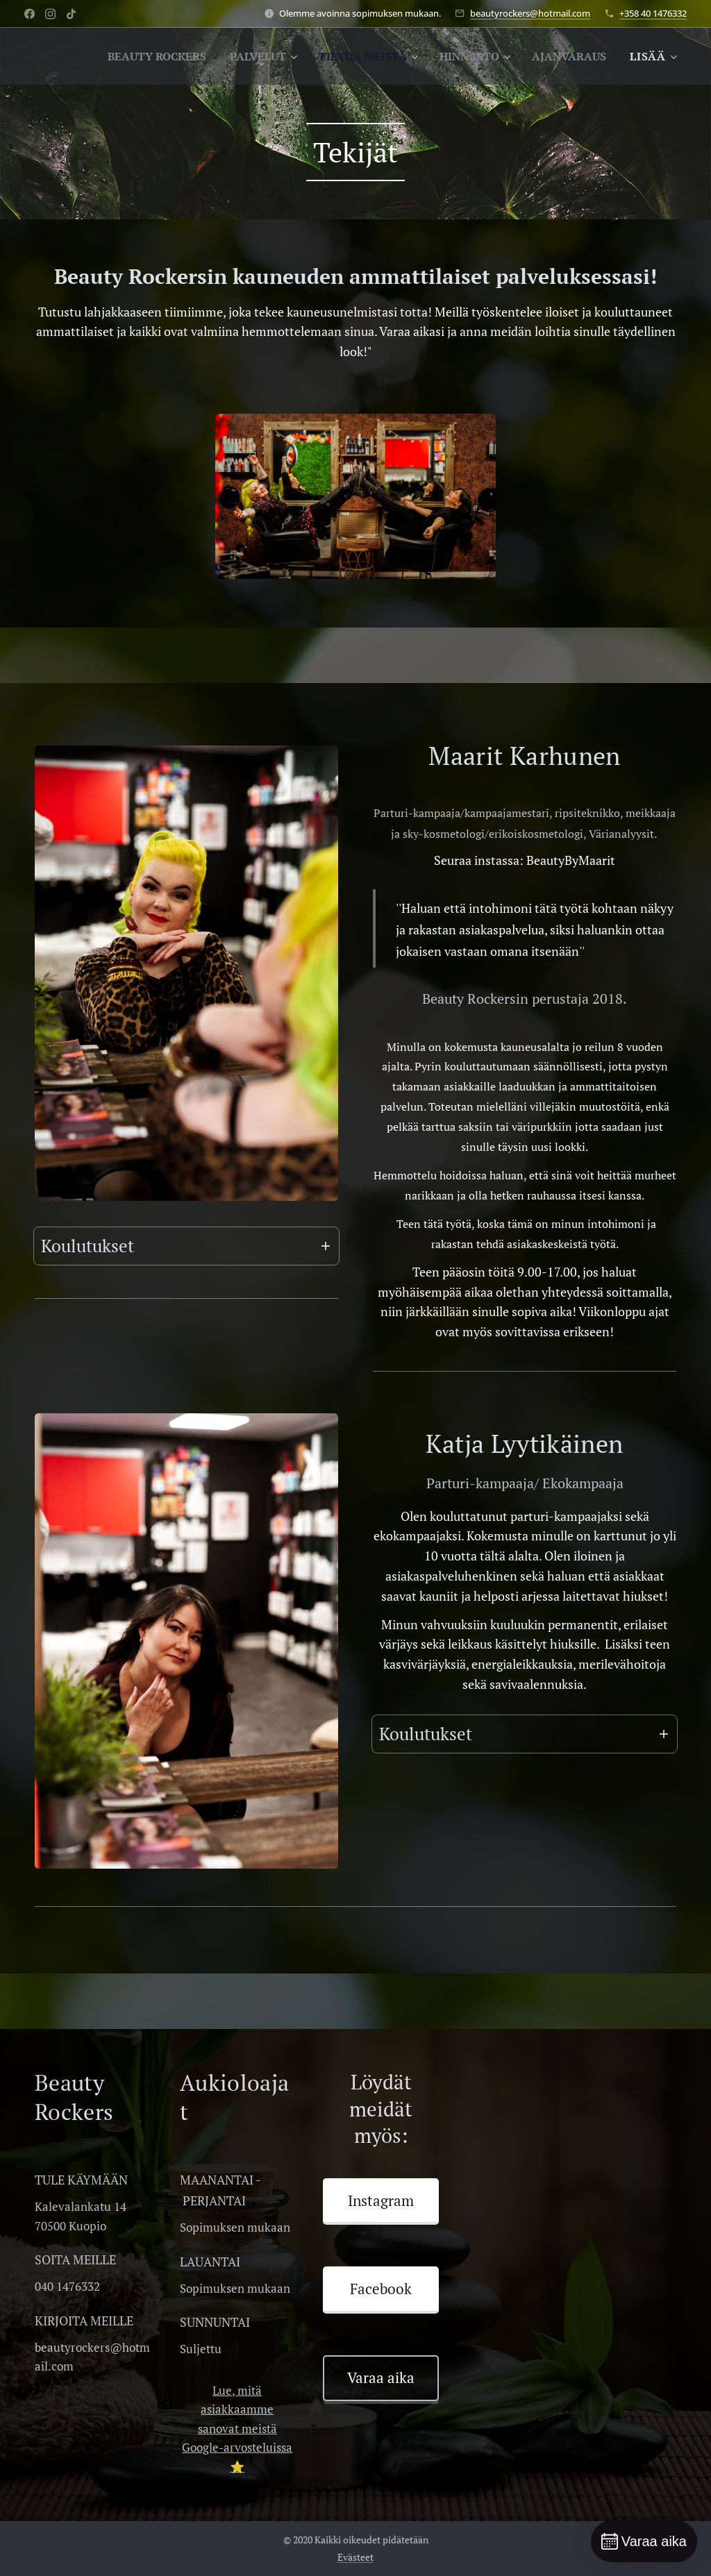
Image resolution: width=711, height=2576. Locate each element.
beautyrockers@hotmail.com (530, 13)
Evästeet (355, 2557)
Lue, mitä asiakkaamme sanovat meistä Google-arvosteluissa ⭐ (237, 2428)
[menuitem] (235, 56)
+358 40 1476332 (653, 13)
